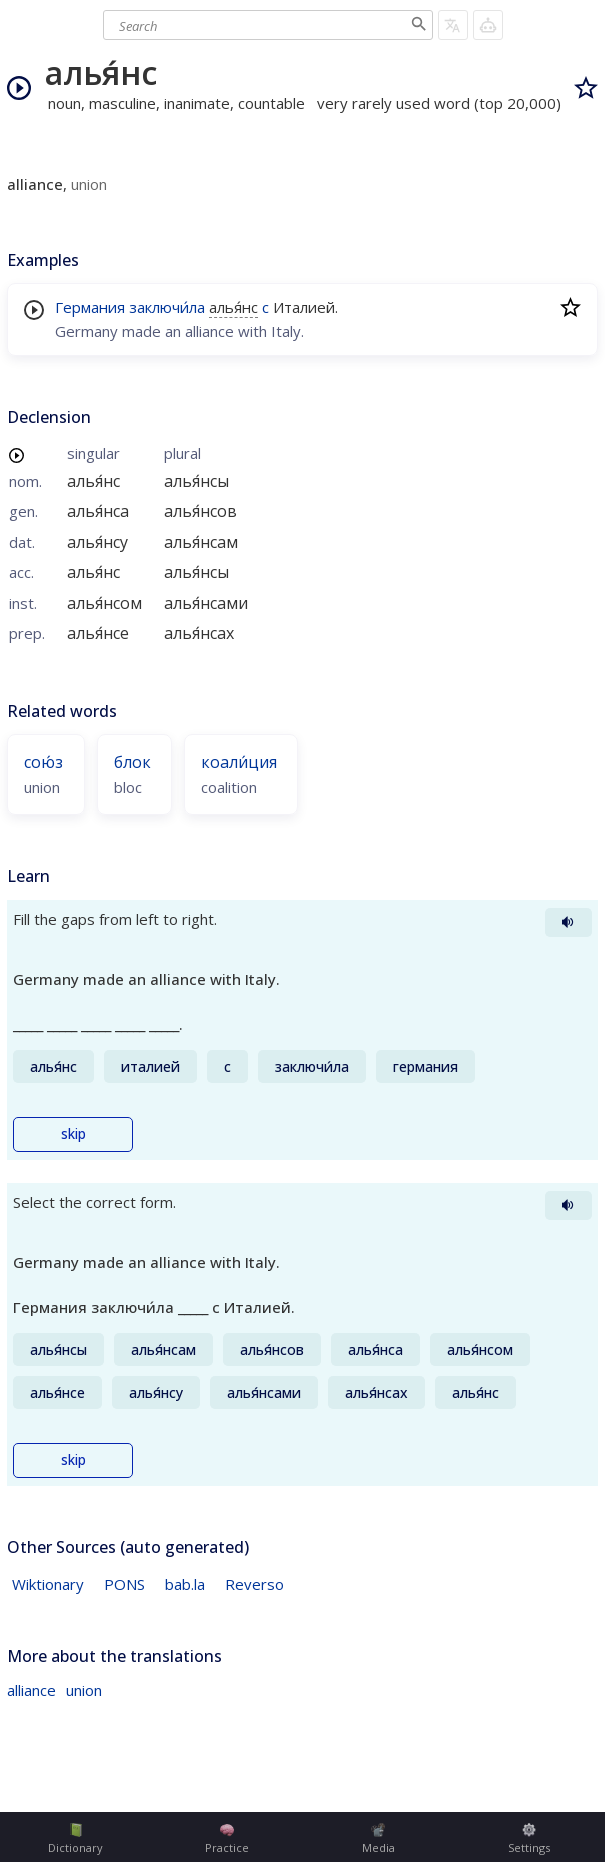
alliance (31, 1690)
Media (378, 1839)
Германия (90, 307)
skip (73, 1134)
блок (132, 762)
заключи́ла (167, 307)
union (84, 1690)
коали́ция (239, 762)
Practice (227, 1839)
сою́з (43, 762)
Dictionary (75, 1839)
